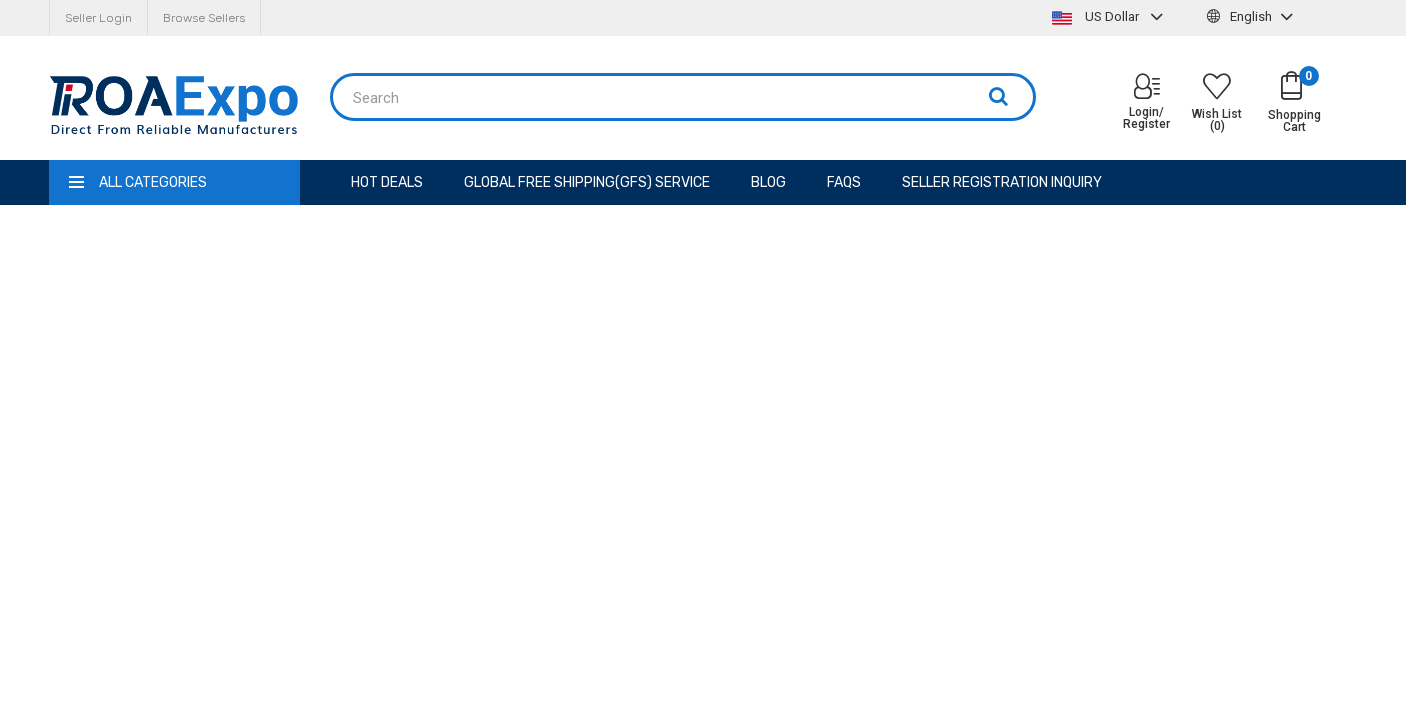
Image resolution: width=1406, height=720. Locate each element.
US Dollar (1110, 16)
